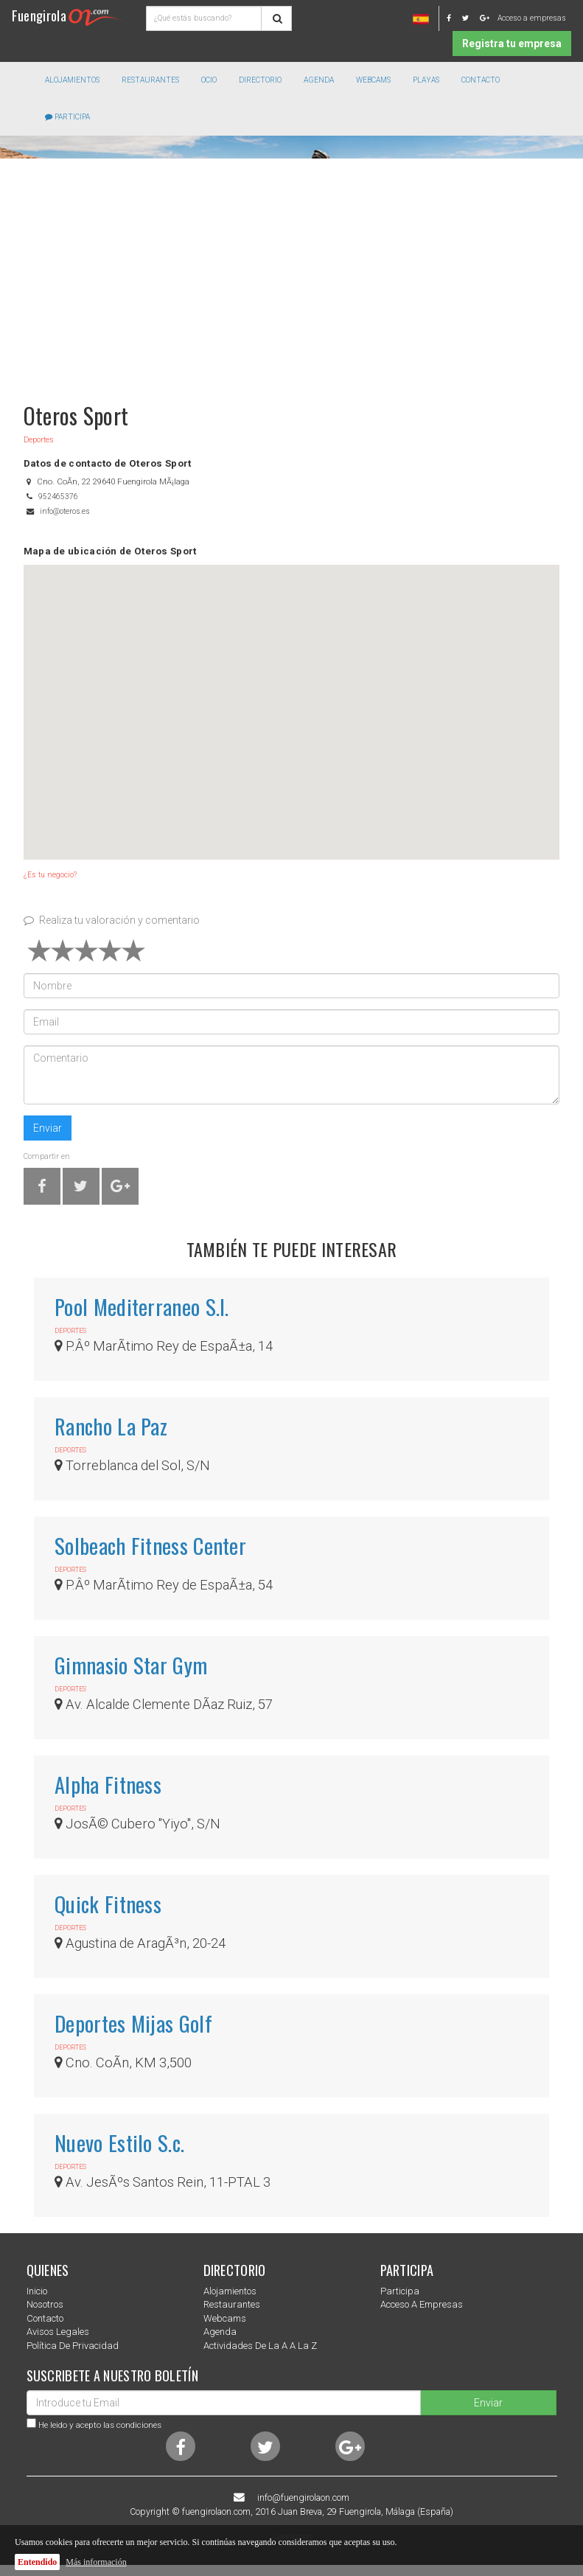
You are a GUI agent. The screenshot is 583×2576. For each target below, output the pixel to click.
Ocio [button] (209, 80)
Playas (426, 80)
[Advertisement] (291, 273)
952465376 (58, 496)
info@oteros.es (65, 511)
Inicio (37, 2291)
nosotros (45, 2304)
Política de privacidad (73, 2345)
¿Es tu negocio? (50, 875)
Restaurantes (231, 2304)
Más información (96, 2562)
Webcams (373, 80)
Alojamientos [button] (72, 80)
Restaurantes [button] (150, 80)
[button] (291, 698)
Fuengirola (68, 15)
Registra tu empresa (512, 43)
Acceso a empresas (532, 18)
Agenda (319, 80)
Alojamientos (229, 2291)
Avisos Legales (58, 2331)
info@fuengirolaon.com (303, 2498)
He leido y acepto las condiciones (99, 2425)
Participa (67, 117)
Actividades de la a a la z (260, 2345)
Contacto (480, 80)
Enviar (47, 1128)
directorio (260, 80)
